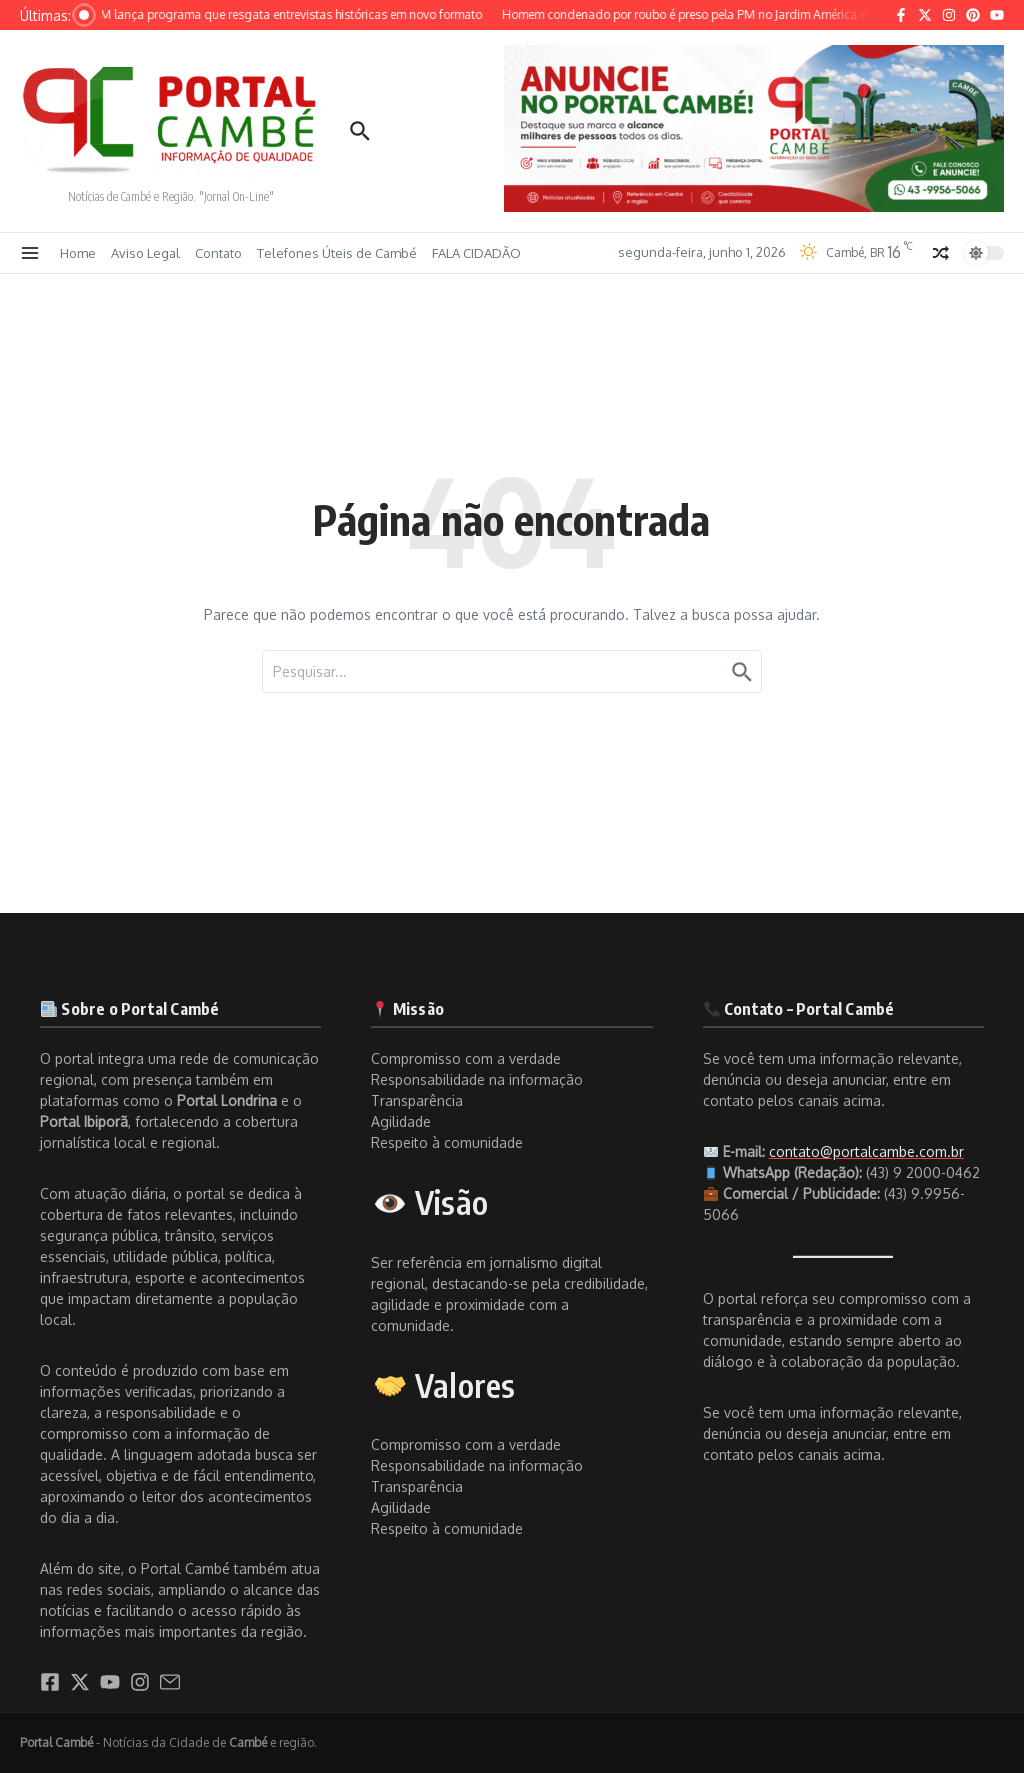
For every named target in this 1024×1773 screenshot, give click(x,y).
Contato (218, 253)
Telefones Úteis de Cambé (337, 253)
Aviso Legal (145, 253)
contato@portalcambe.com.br (866, 1151)
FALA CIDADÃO (476, 253)
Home (78, 253)
